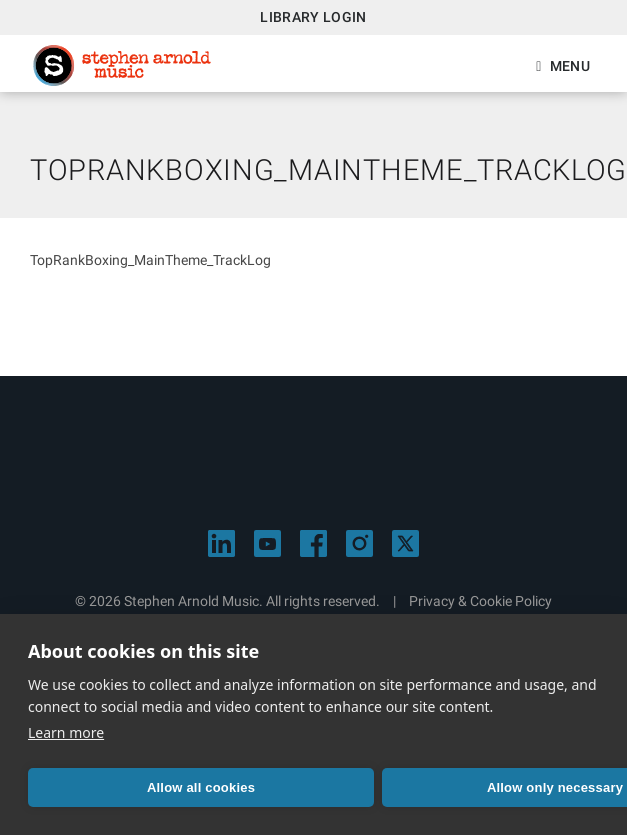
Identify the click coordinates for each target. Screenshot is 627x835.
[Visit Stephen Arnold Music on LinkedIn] (221, 543)
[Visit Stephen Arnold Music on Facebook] (313, 543)
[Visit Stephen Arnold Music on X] (405, 543)
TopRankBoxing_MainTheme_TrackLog (150, 260)
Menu (570, 66)
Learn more (66, 732)
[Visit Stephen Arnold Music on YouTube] (267, 543)
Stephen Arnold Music (122, 65)
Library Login (313, 17)
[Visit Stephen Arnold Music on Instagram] (359, 543)
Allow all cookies (201, 787)
